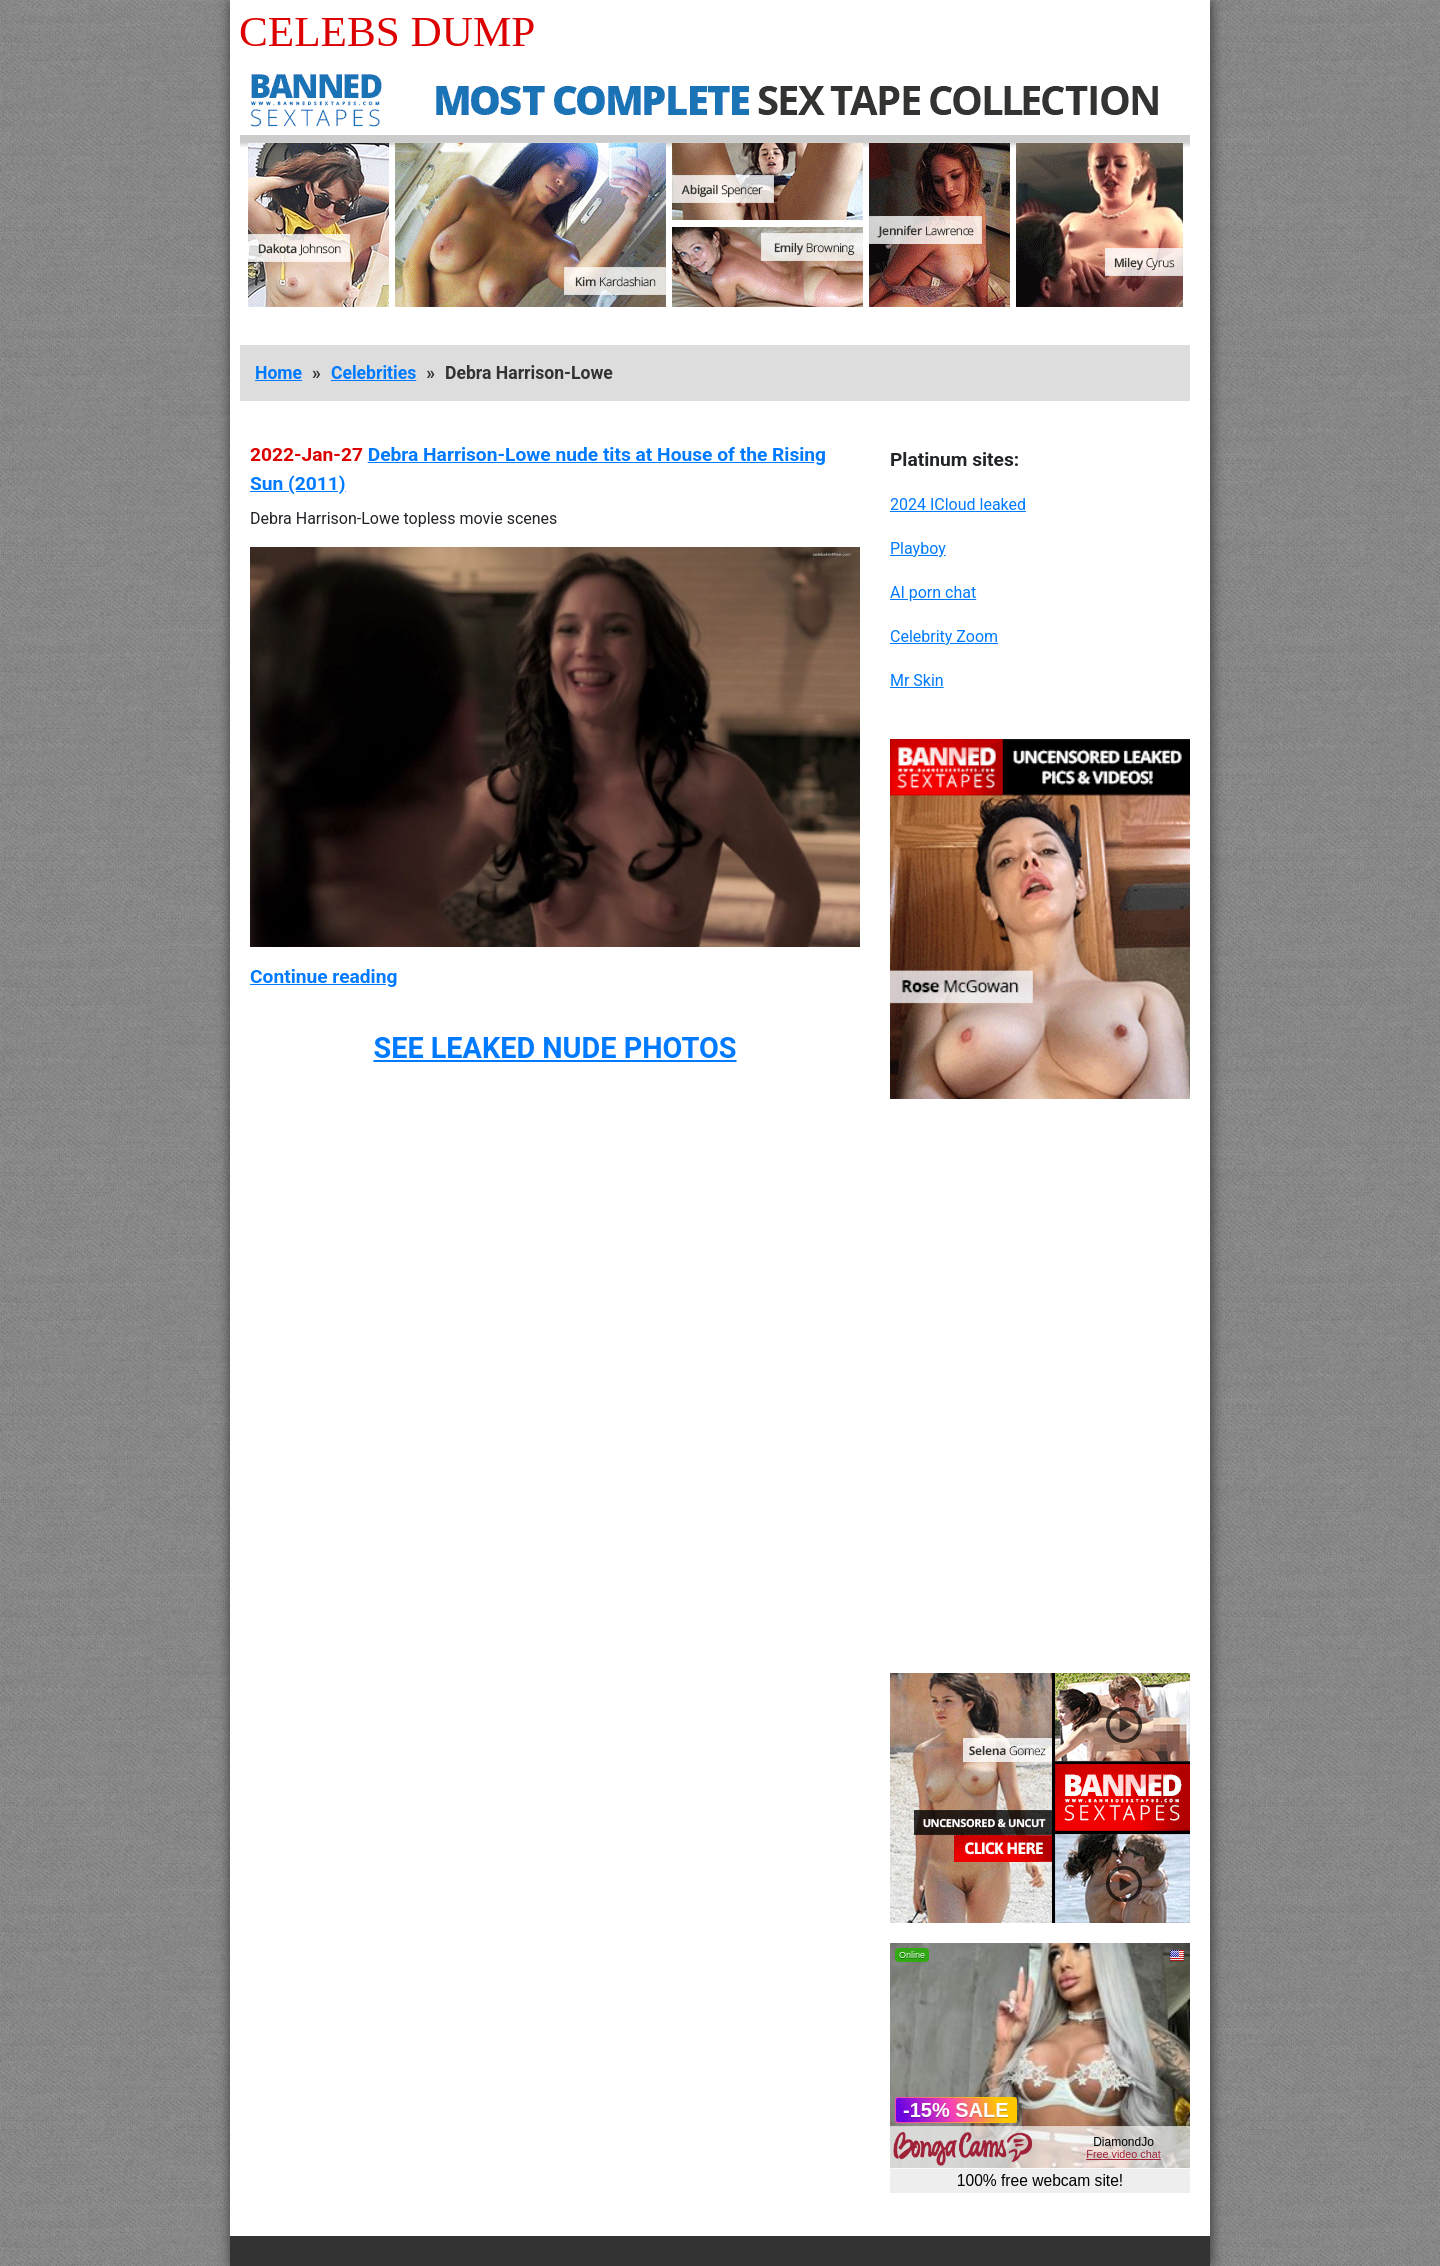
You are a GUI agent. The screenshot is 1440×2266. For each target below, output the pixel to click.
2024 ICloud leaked (958, 504)
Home (278, 373)
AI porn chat (933, 592)
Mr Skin (917, 680)
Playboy (918, 548)
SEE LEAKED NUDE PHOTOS (554, 1048)
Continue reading (323, 976)
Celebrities (373, 373)
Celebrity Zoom (944, 636)
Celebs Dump (387, 31)
